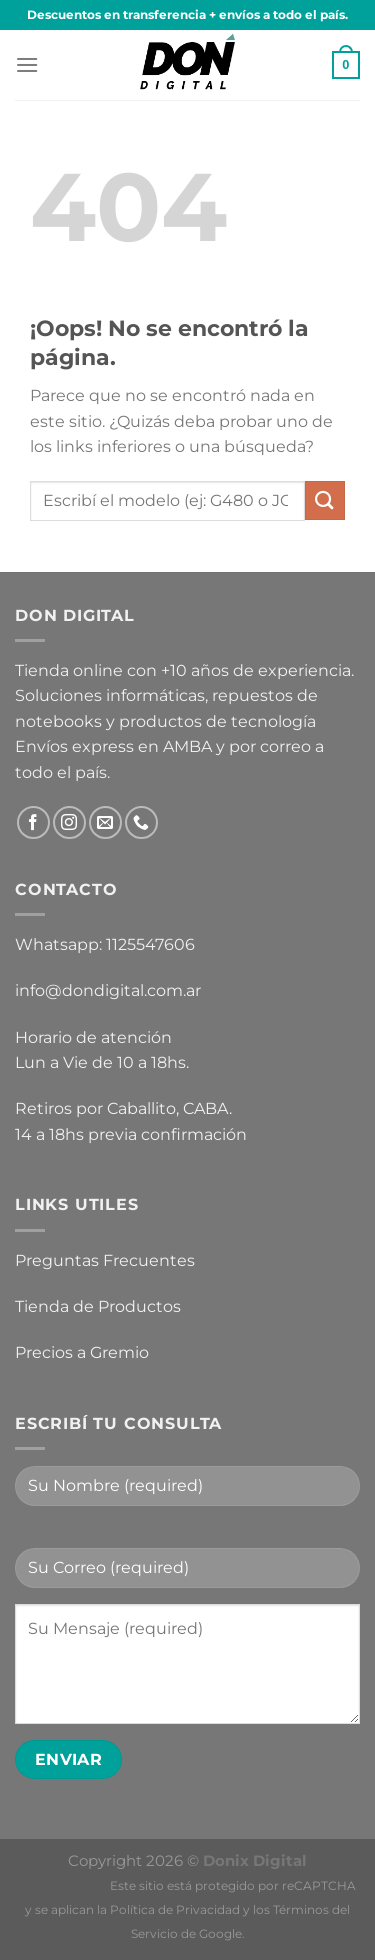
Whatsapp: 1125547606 (105, 944)
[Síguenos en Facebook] (33, 822)
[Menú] (27, 64)
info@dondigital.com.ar (108, 990)
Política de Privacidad (175, 1909)
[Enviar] (325, 500)
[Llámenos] (141, 822)
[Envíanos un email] (105, 822)
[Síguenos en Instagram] (69, 822)
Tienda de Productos (98, 1306)
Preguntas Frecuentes (105, 1260)
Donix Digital (255, 1860)
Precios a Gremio (82, 1352)
